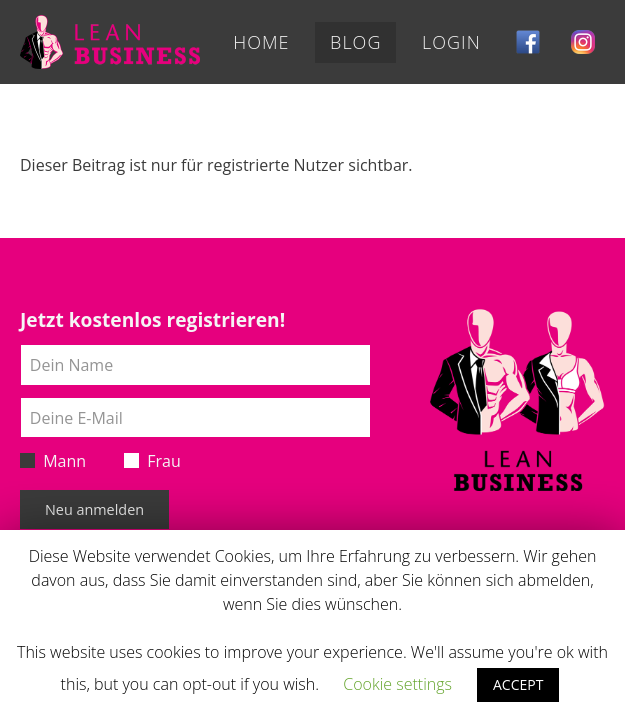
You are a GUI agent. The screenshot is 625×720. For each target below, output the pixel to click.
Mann (53, 461)
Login (451, 42)
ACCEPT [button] (518, 684)
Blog (355, 42)
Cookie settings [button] (397, 684)
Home (261, 42)
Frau (152, 461)
